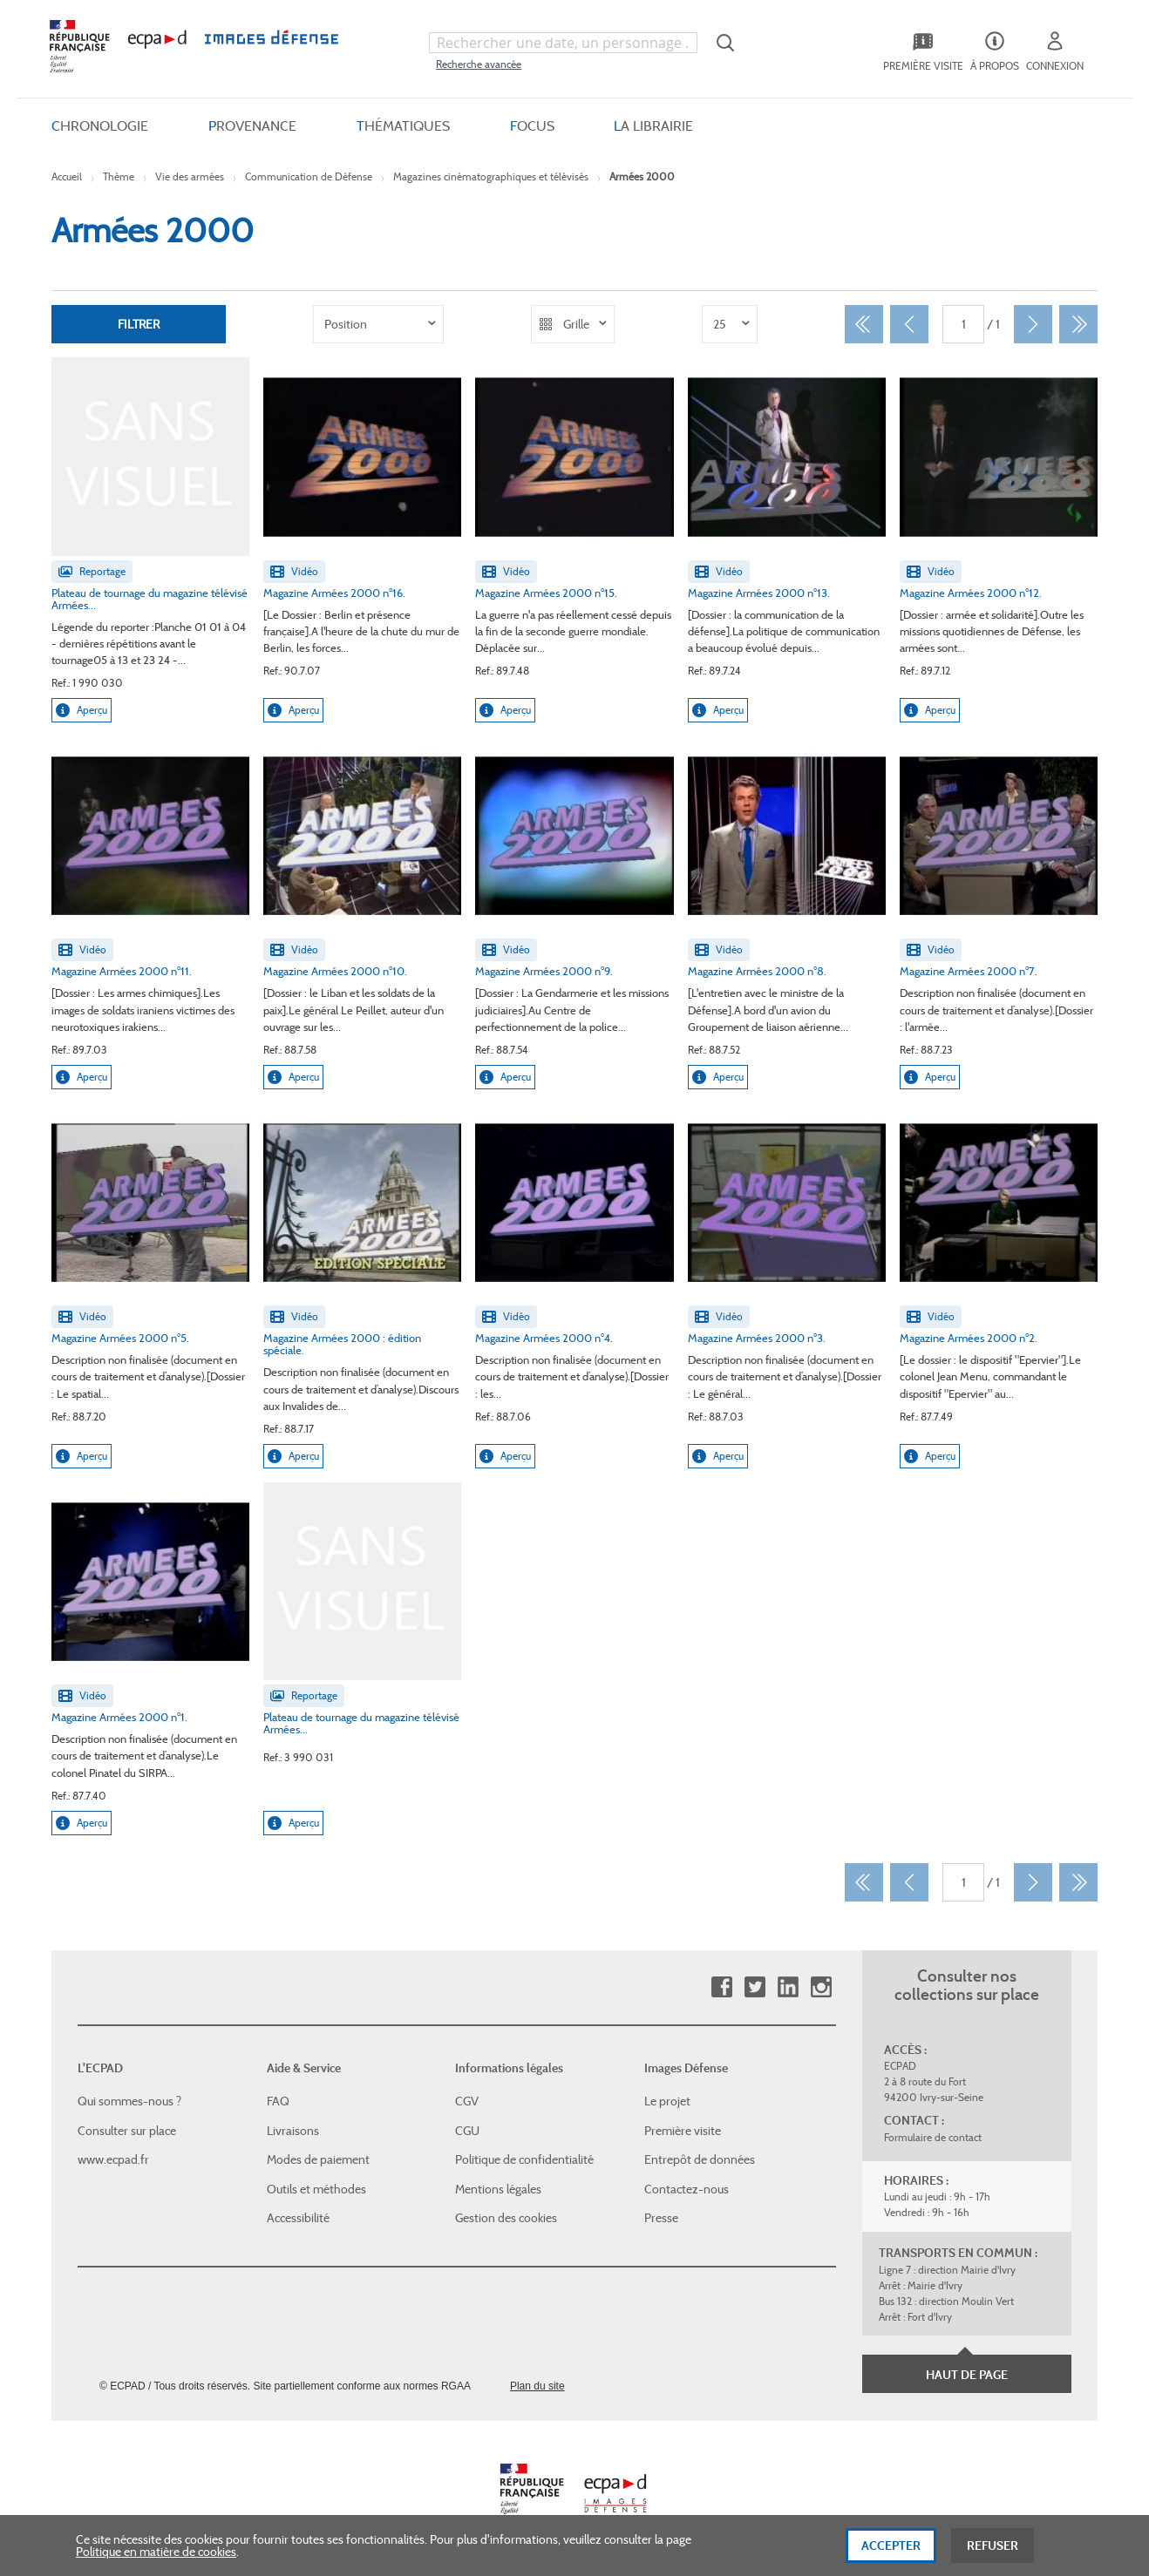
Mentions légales (498, 2189)
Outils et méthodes (316, 2189)
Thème (118, 176)
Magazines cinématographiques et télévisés (490, 176)
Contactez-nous (686, 2189)
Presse (661, 2218)
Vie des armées (189, 176)
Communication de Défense (308, 176)
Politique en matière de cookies (156, 2559)
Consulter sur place (127, 2131)
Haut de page (967, 2375)
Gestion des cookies (506, 2218)
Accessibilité (298, 2218)
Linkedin (788, 1987)
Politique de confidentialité (524, 2159)
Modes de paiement (318, 2159)
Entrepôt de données (699, 2159)
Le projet (667, 2101)
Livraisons (293, 2131)
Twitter (754, 1987)
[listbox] (378, 324)
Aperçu (81, 710)
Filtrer (139, 324)
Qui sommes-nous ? (129, 2101)
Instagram (821, 1987)
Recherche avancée (478, 64)
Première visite (682, 2131)
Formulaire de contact (933, 2137)
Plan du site (537, 2386)
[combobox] (563, 42)
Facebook (721, 1987)
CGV (467, 2101)
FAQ (278, 2101)
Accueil (66, 176)
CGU (467, 2131)
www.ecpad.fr (113, 2159)
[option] (378, 324)
